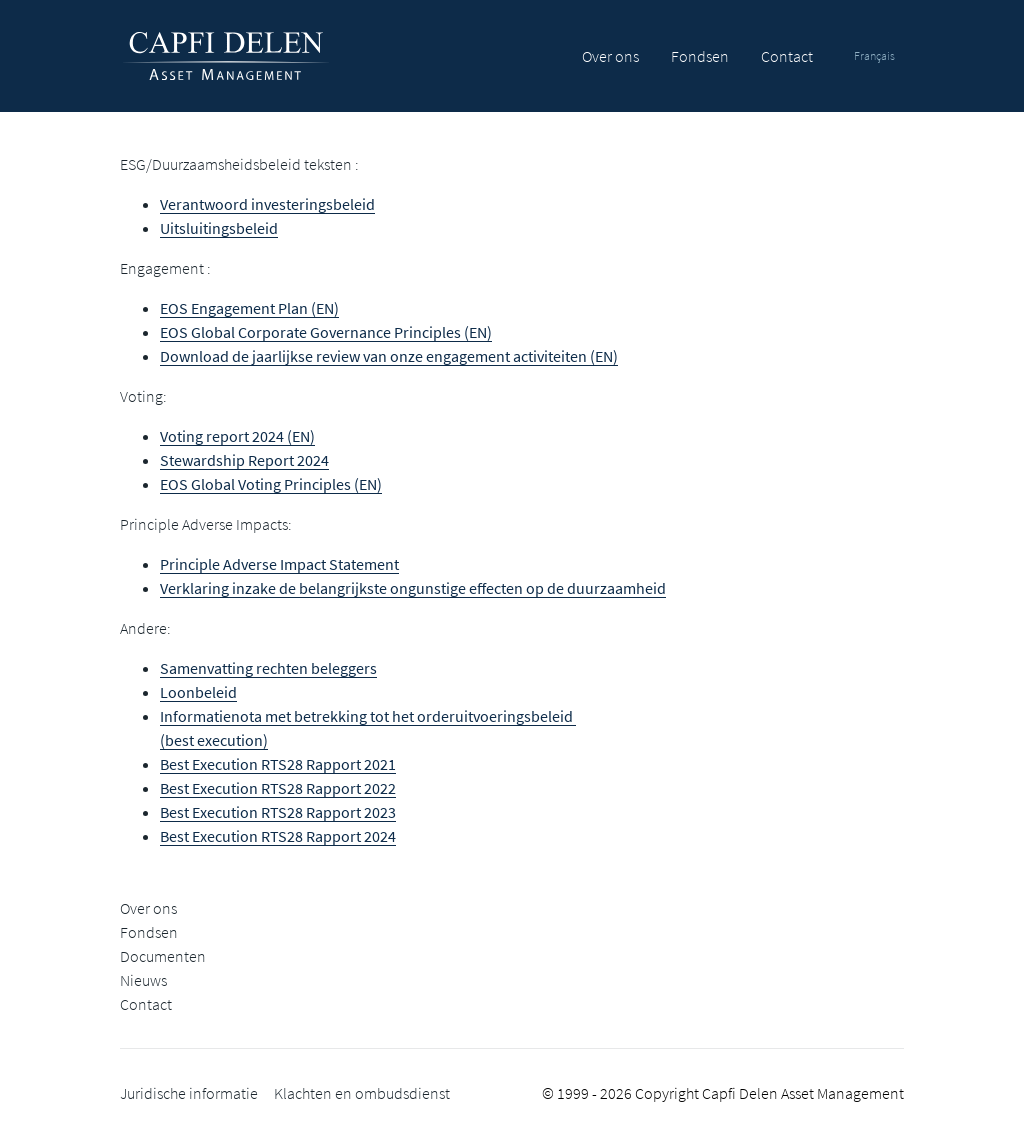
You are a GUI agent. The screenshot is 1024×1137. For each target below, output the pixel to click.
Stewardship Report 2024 (244, 460)
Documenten (163, 956)
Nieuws (143, 980)
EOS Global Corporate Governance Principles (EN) (326, 332)
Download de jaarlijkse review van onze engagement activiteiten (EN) (389, 356)
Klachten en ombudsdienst (362, 1093)
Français (874, 55)
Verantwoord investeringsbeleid (267, 204)
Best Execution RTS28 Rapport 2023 (278, 812)
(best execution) (214, 740)
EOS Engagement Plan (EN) (249, 308)
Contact (787, 56)
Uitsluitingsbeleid (219, 228)
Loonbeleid (198, 692)
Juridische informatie (189, 1093)
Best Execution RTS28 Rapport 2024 (278, 836)
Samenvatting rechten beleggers (268, 668)
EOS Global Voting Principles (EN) (271, 484)
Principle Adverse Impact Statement (279, 564)
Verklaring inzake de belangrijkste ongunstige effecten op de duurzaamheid (413, 588)
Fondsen (700, 56)
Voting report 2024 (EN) (237, 436)
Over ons (610, 56)
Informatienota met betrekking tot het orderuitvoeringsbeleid (368, 716)
